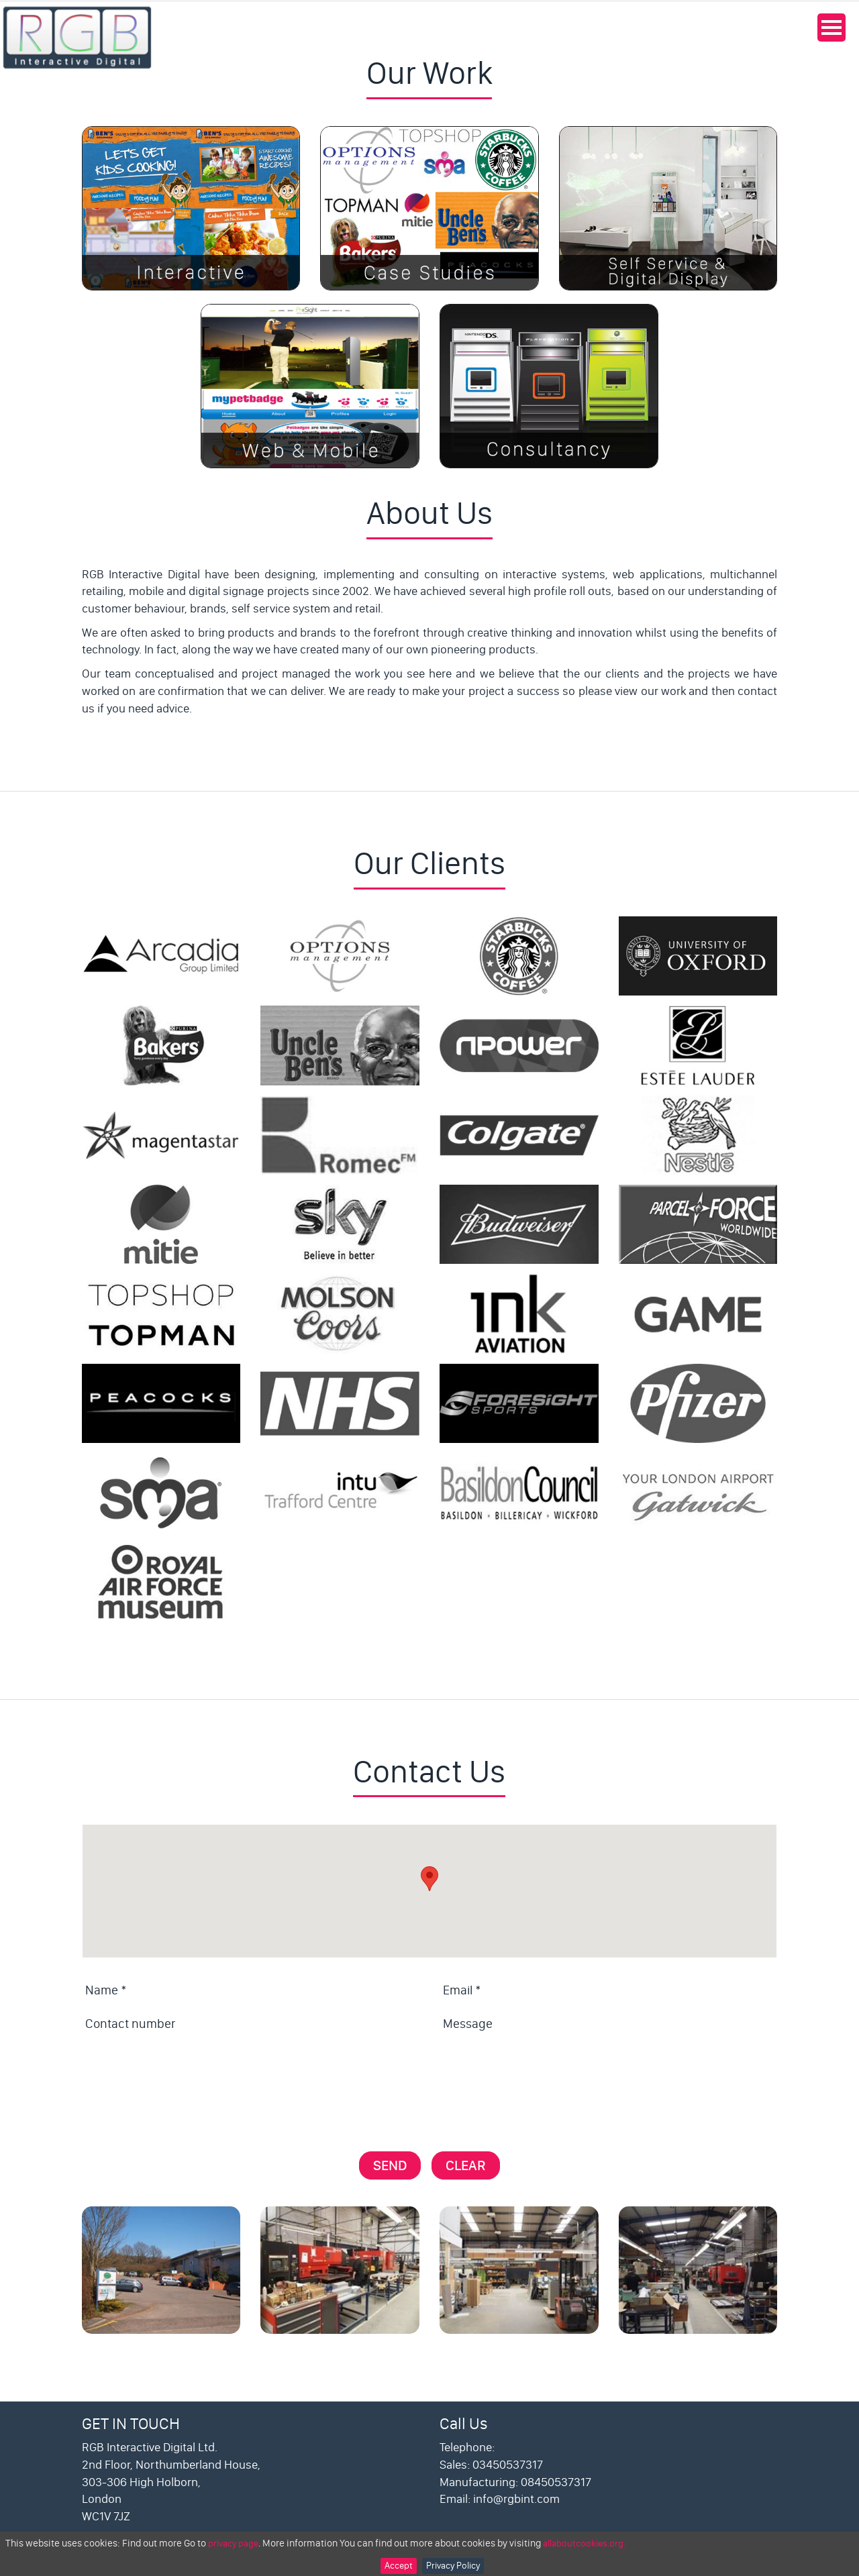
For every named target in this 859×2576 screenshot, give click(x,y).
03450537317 (507, 2464)
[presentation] (184, 2078)
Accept (399, 2565)
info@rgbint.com (516, 2498)
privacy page (233, 2543)
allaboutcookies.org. (584, 2543)
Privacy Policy (453, 2565)
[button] (429, 1878)
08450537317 (556, 2482)
